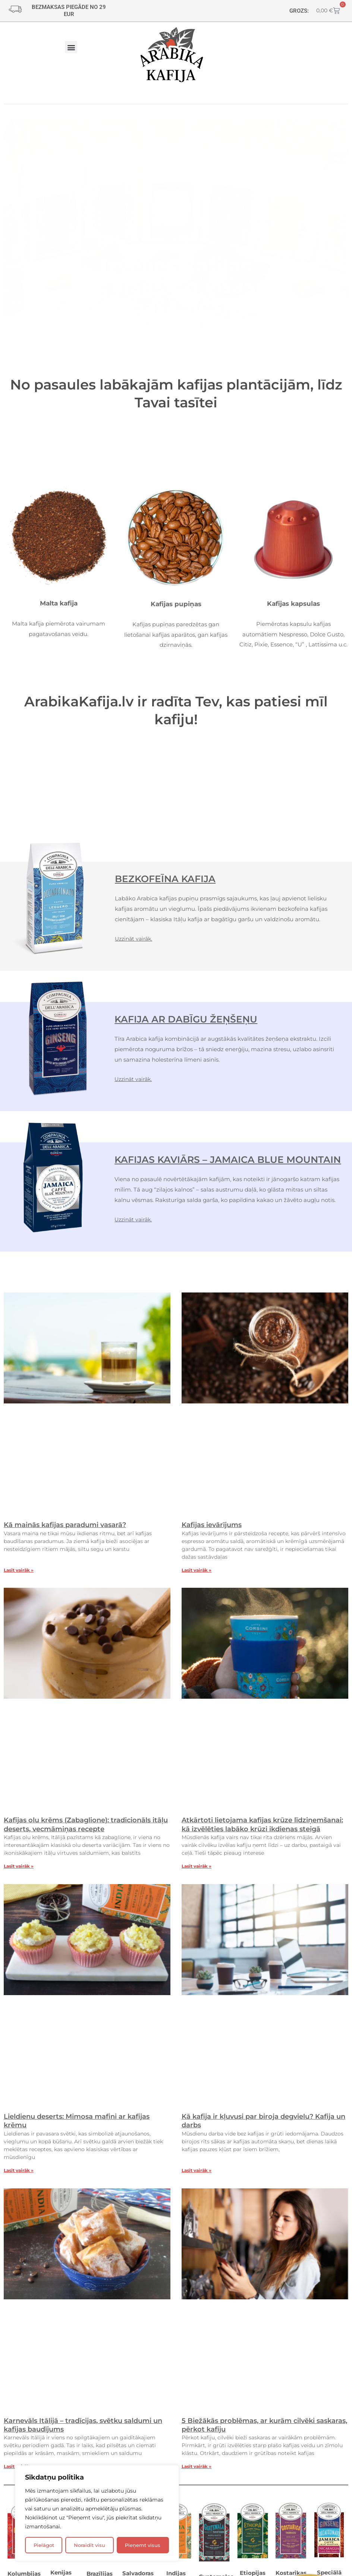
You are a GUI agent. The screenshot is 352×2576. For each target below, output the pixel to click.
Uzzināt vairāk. (135, 938)
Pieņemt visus (142, 2545)
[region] (97, 2513)
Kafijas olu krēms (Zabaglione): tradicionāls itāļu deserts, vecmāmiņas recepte (86, 1830)
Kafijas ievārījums (212, 1531)
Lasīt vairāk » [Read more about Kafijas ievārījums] (196, 1576)
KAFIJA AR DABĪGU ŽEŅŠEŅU (199, 1019)
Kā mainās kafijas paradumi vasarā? (65, 1531)
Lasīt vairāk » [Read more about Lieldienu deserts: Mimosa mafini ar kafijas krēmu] (19, 2176)
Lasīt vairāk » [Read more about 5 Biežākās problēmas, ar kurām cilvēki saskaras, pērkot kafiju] (196, 2472)
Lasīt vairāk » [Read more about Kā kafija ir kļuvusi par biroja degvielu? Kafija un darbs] (196, 2176)
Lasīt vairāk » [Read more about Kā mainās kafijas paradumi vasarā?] (19, 1576)
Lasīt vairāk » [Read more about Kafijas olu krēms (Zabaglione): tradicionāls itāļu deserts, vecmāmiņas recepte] (19, 1872)
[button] (71, 47)
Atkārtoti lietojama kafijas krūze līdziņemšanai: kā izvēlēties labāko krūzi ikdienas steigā (262, 1830)
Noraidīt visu (89, 2545)
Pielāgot (44, 2545)
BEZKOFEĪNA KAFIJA (175, 878)
